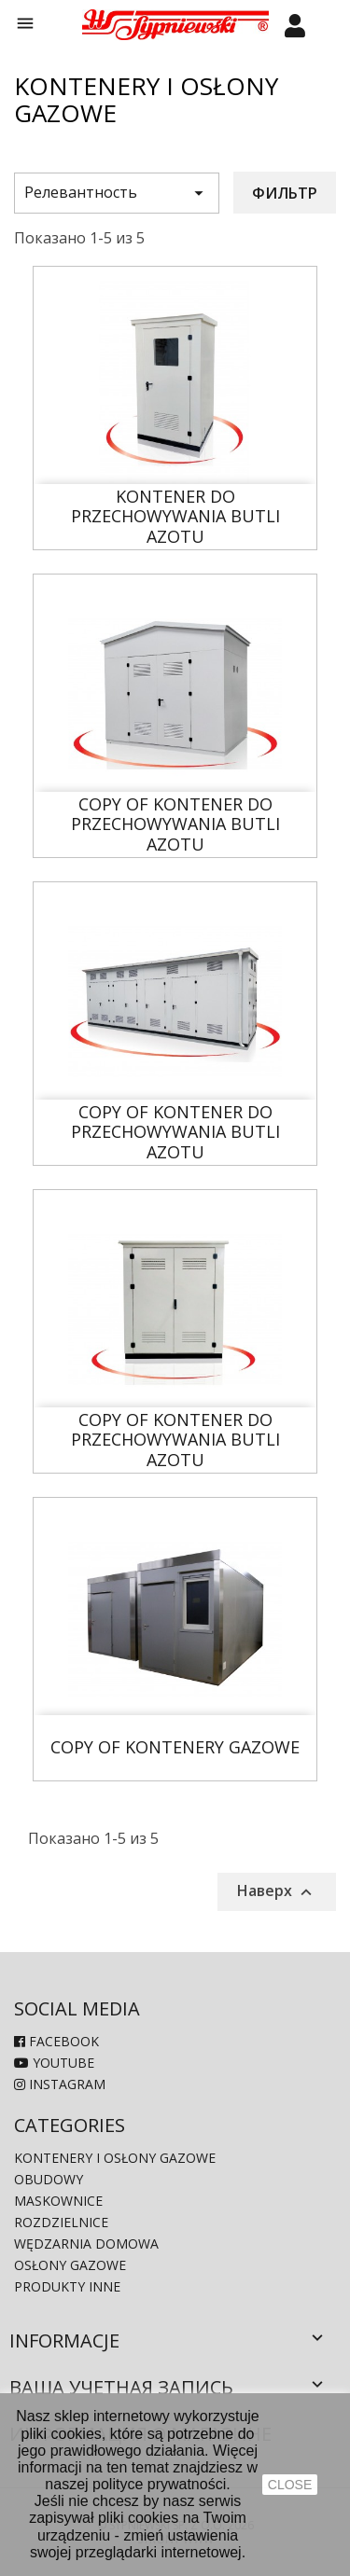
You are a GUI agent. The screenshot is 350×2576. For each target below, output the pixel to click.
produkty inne (67, 2286)
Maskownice (58, 2200)
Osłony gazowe (70, 2265)
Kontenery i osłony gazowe (115, 2158)
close (290, 2484)
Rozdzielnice (61, 2222)
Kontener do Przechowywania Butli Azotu (175, 517)
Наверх (276, 1891)
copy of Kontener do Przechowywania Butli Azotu (175, 825)
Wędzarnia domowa (86, 2243)
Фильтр (284, 193)
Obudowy (48, 2179)
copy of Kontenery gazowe (175, 1748)
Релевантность (116, 192)
